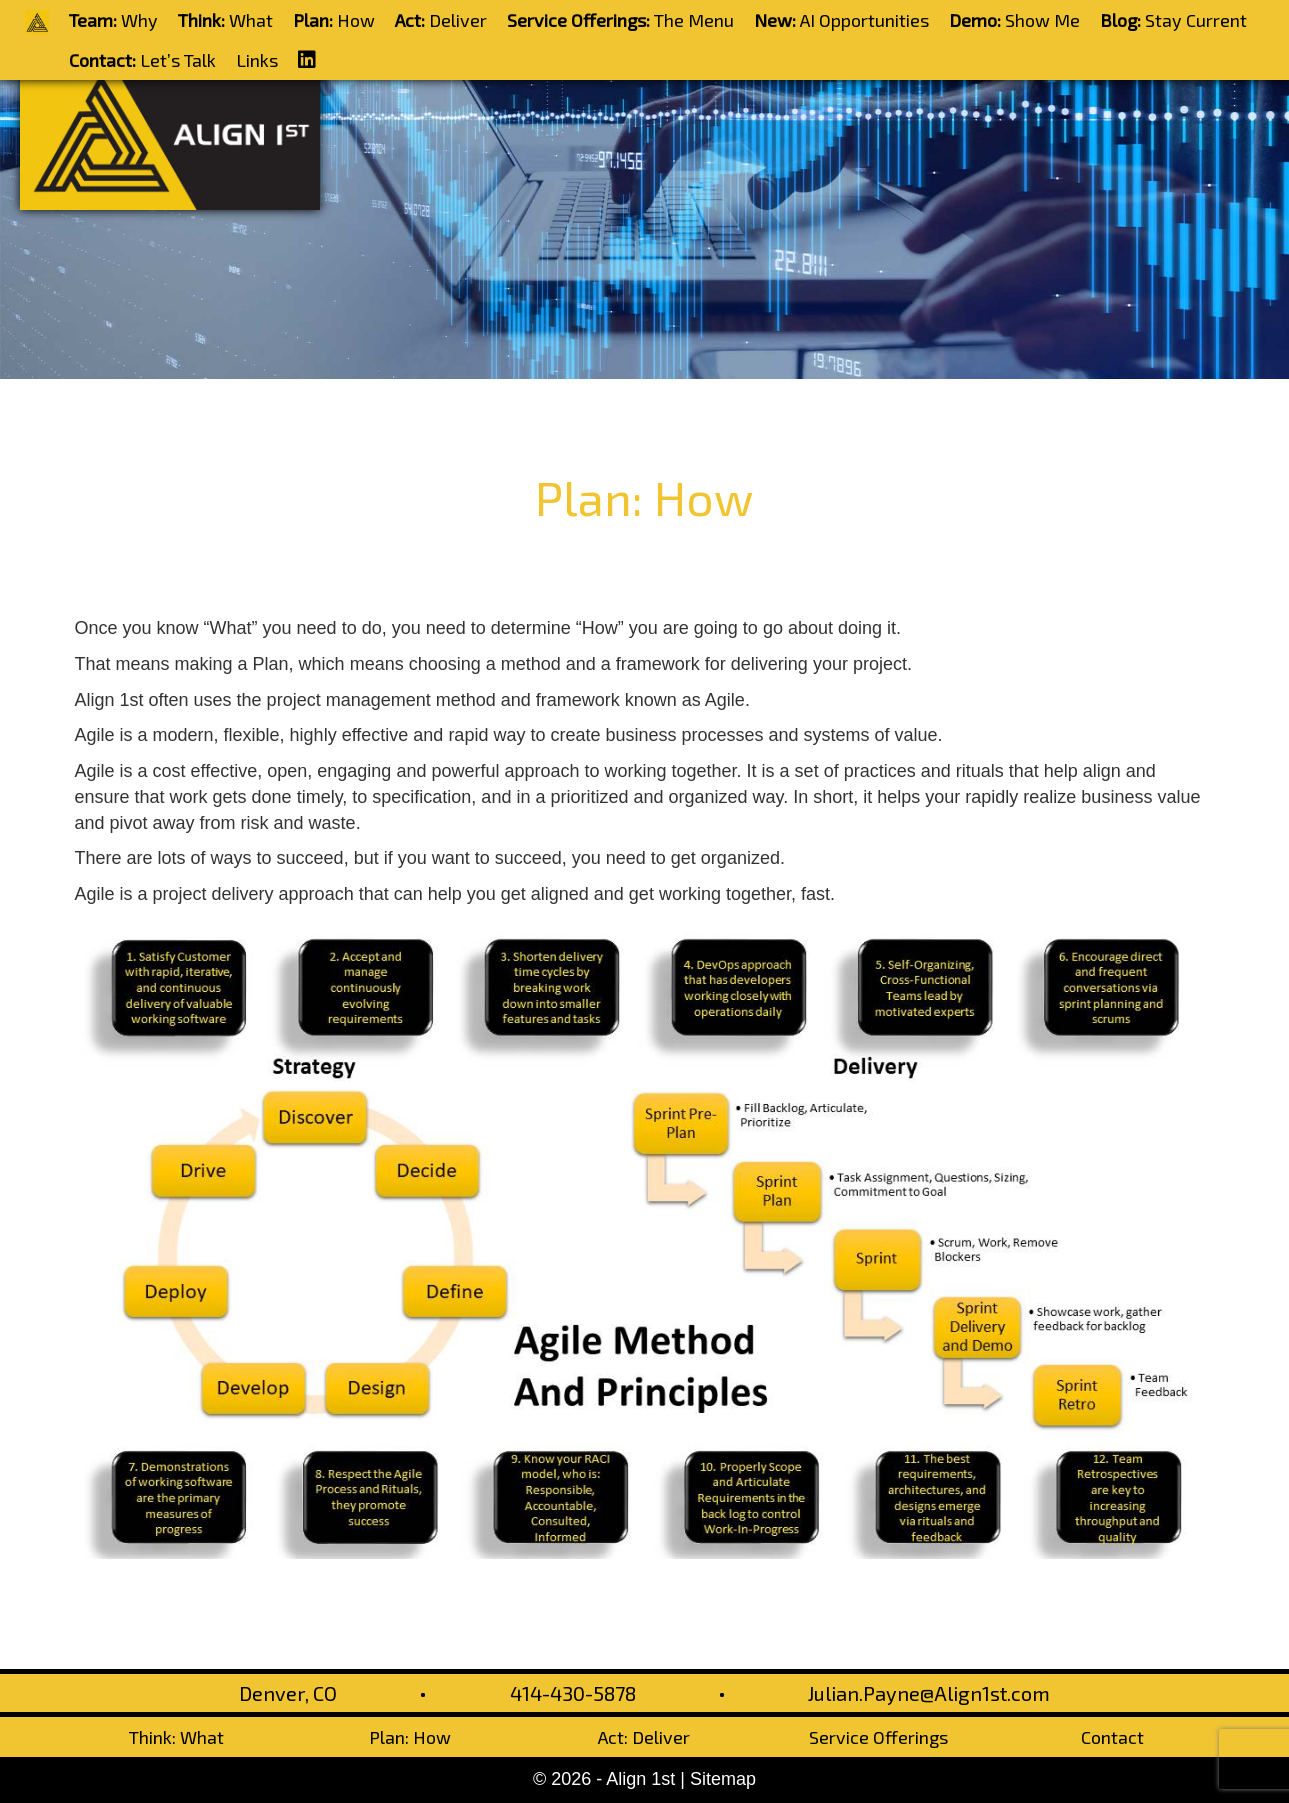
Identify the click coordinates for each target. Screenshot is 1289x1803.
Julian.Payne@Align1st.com (929, 1693)
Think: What (176, 1737)
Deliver (441, 20)
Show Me (1014, 20)
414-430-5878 (573, 1693)
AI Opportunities (841, 20)
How (334, 20)
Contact (1112, 1737)
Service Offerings (878, 1737)
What (225, 20)
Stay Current (1173, 20)
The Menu (620, 20)
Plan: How (410, 1737)
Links (257, 60)
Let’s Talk (142, 60)
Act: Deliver (644, 1737)
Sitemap (723, 1779)
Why (113, 20)
